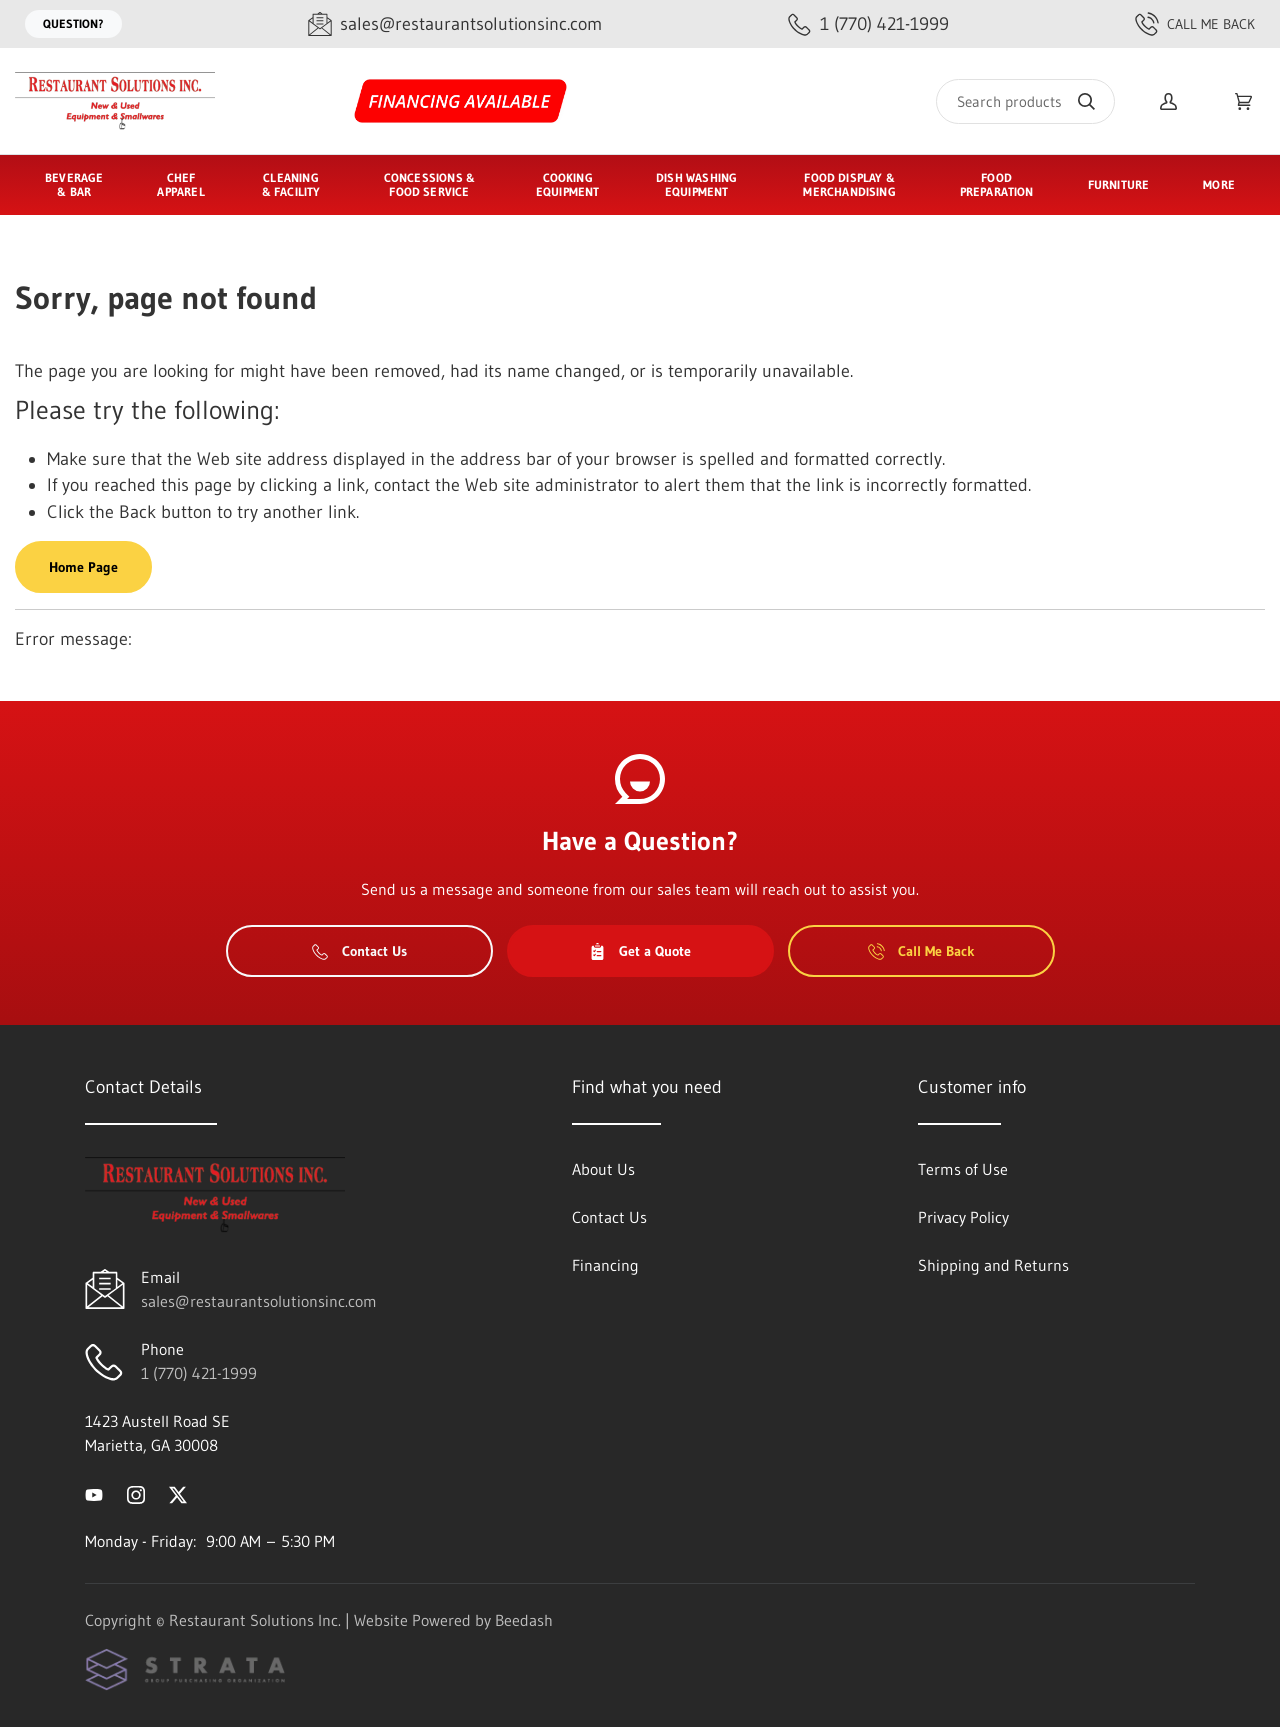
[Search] (1025, 101)
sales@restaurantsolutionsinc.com (259, 1301)
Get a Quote (640, 951)
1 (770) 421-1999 (199, 1373)
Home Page (83, 567)
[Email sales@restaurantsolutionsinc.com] (455, 24)
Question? (73, 23)
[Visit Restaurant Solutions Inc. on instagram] (136, 1493)
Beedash (524, 1620)
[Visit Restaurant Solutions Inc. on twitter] (178, 1493)
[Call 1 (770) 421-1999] (868, 24)
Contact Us (359, 951)
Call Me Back (1195, 24)
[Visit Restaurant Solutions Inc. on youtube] (94, 1493)
